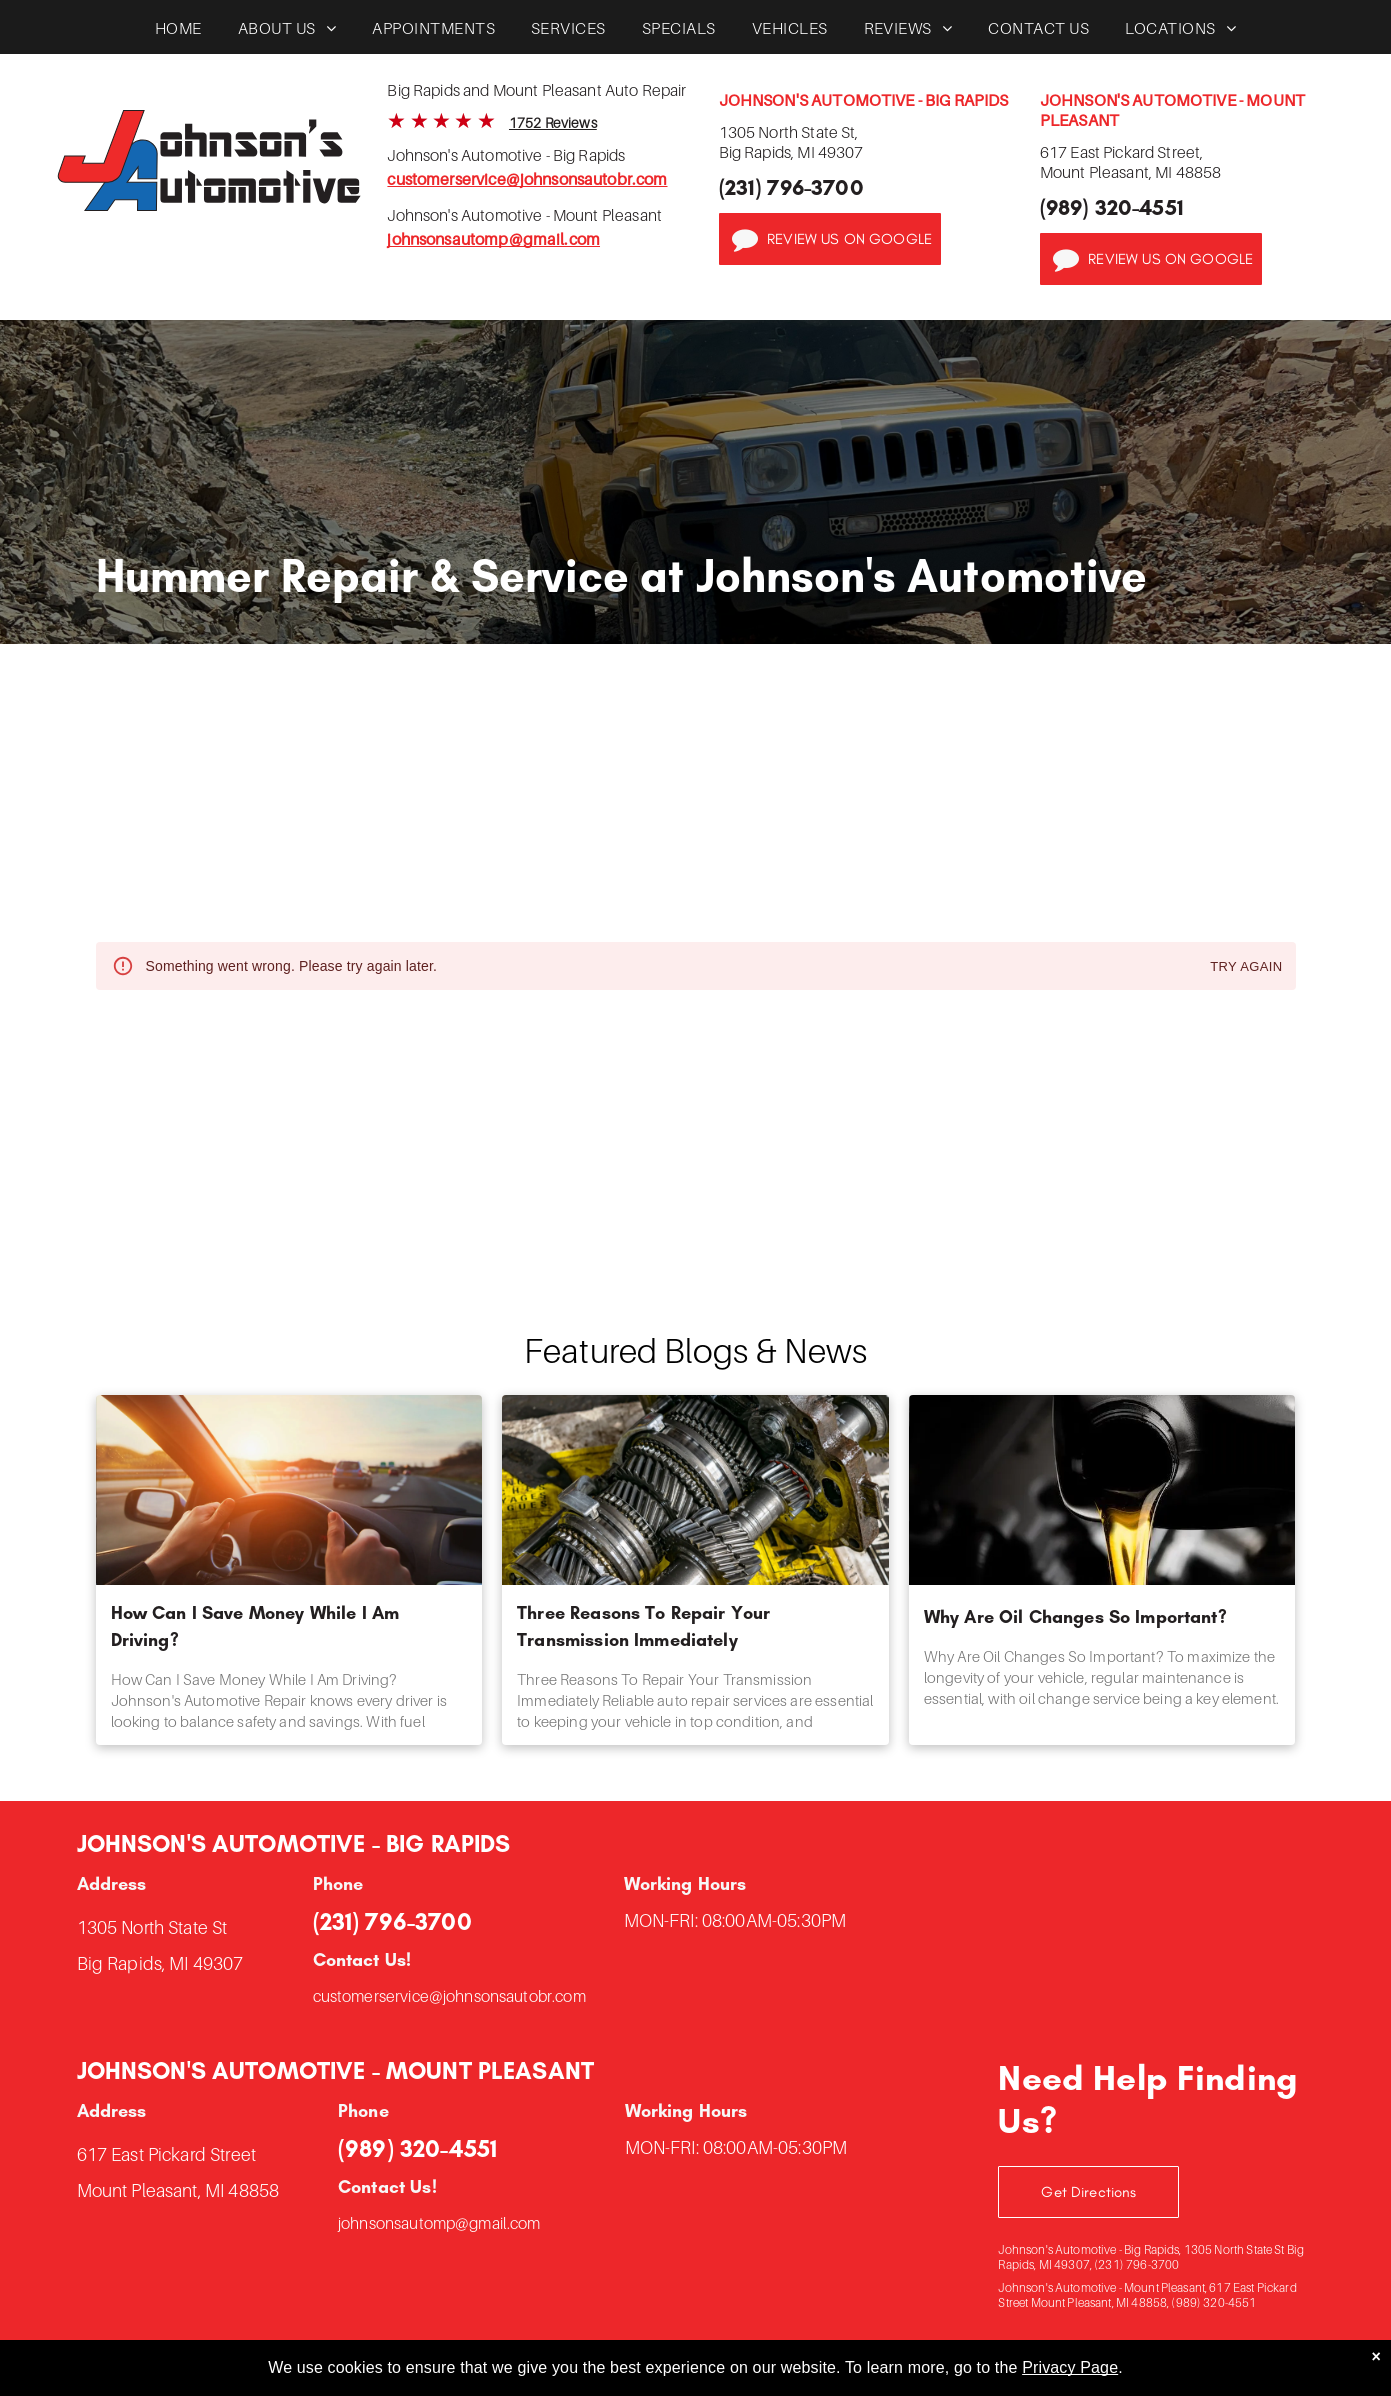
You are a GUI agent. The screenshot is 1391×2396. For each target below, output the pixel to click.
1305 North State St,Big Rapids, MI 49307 (791, 142)
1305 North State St (152, 1927)
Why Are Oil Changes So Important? (1075, 1617)
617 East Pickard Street (166, 2154)
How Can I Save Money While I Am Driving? (255, 1626)
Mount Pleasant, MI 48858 (178, 2190)
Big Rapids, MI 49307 (160, 1963)
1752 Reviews (553, 122)
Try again (1246, 967)
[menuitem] (178, 33)
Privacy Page (1070, 2367)
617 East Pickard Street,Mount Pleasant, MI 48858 (1131, 162)
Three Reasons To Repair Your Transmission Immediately (643, 1626)
